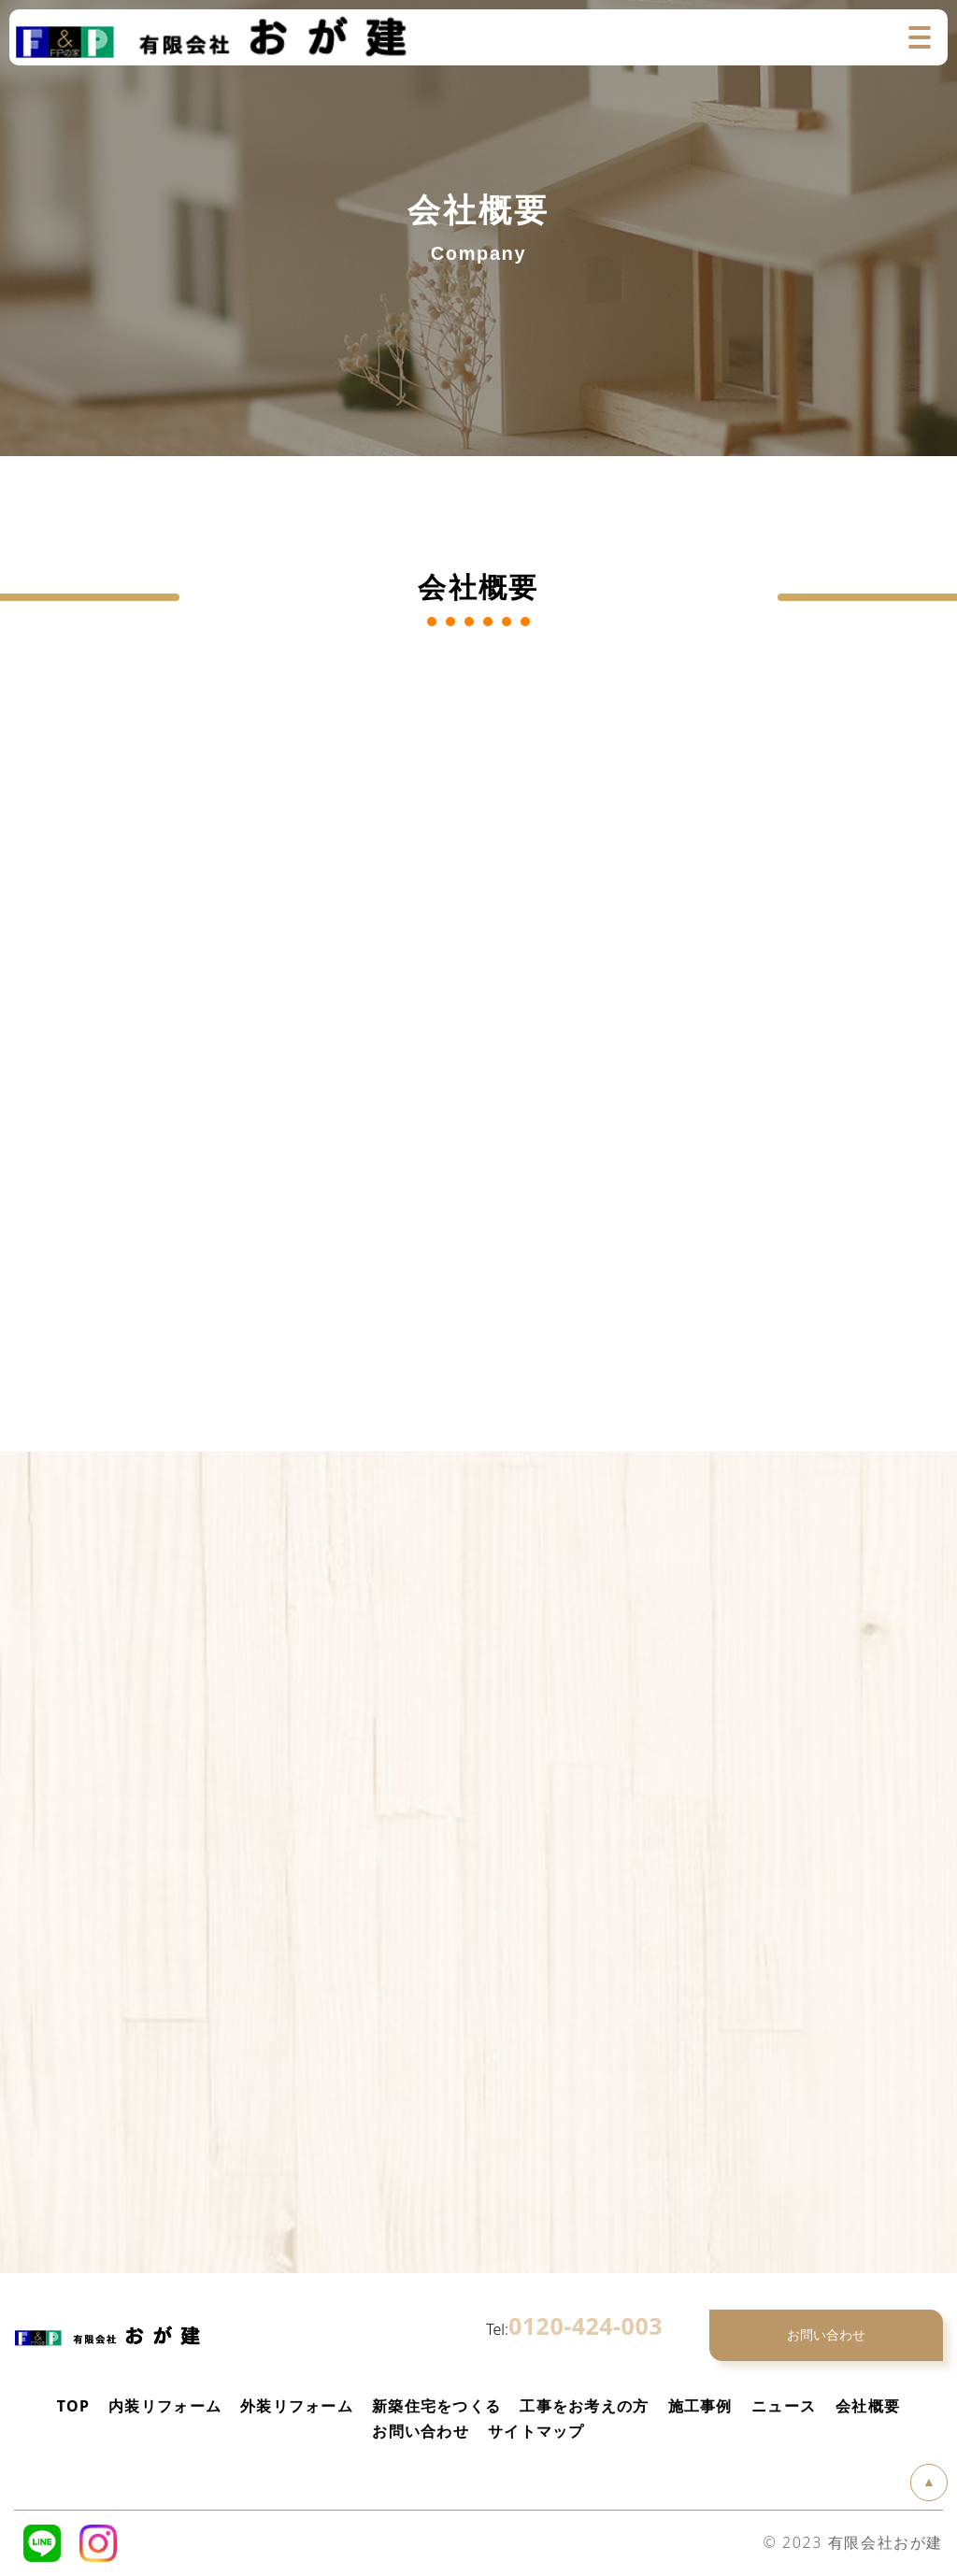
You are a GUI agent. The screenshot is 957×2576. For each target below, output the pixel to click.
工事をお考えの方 (584, 2406)
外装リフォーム (296, 2406)
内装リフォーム (164, 2406)
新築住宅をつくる (436, 2406)
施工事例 (700, 2406)
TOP (73, 2406)
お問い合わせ (420, 2431)
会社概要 (868, 2406)
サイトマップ (536, 2431)
